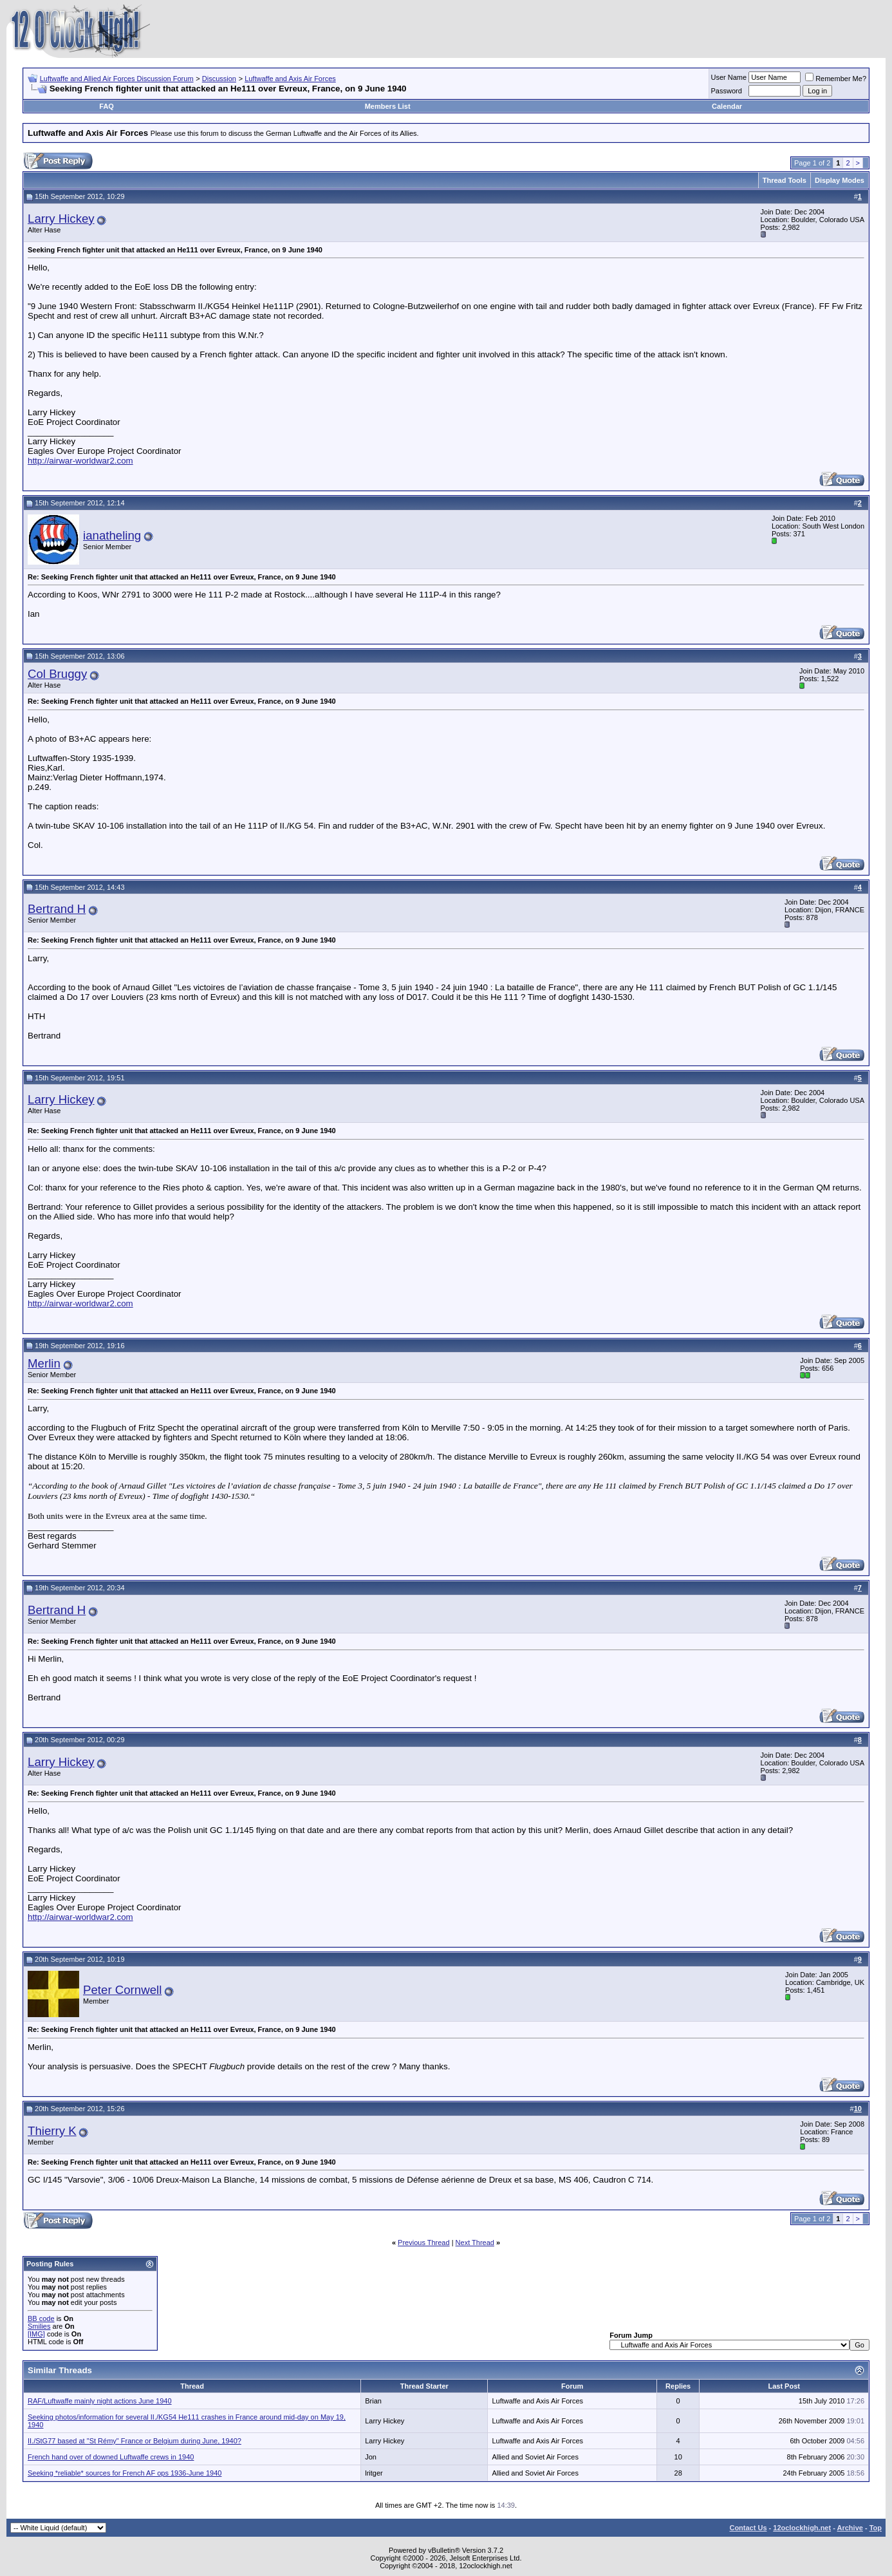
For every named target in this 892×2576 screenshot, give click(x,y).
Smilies (39, 2326)
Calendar (727, 106)
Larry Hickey (61, 218)
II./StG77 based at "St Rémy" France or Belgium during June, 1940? (134, 2441)
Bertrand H (57, 909)
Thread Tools (784, 180)
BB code (41, 2318)
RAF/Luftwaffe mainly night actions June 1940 (100, 2401)
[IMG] (36, 2334)
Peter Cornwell (122, 1990)
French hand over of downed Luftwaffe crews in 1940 (111, 2457)
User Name (729, 77)
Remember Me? (835, 78)
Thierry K (52, 2131)
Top (875, 2528)
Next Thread (475, 2242)
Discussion (219, 78)
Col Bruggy (57, 674)
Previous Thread (424, 2242)
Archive (850, 2528)
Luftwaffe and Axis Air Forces (290, 78)
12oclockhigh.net (802, 2528)
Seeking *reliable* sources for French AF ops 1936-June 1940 (124, 2473)
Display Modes (839, 180)
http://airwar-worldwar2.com (80, 460)
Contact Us (748, 2528)
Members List (388, 106)
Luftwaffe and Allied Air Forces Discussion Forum (117, 78)
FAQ (106, 106)
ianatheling (112, 535)
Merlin (44, 1363)
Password (726, 91)
